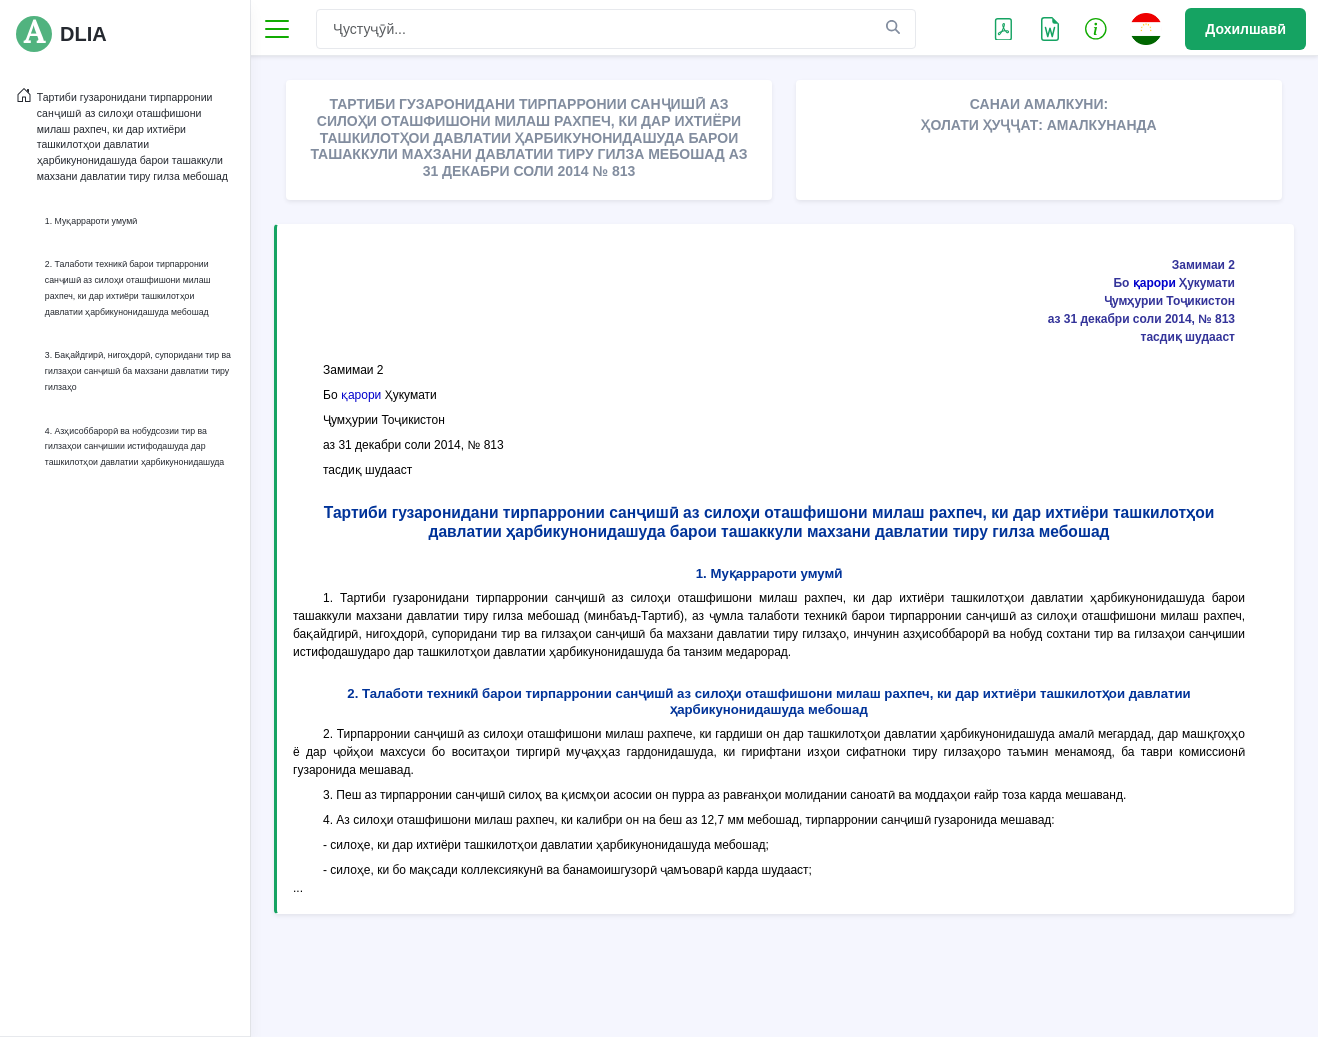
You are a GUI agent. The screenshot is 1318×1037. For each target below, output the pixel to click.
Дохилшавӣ (1245, 29)
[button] (1096, 28)
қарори (1154, 283)
